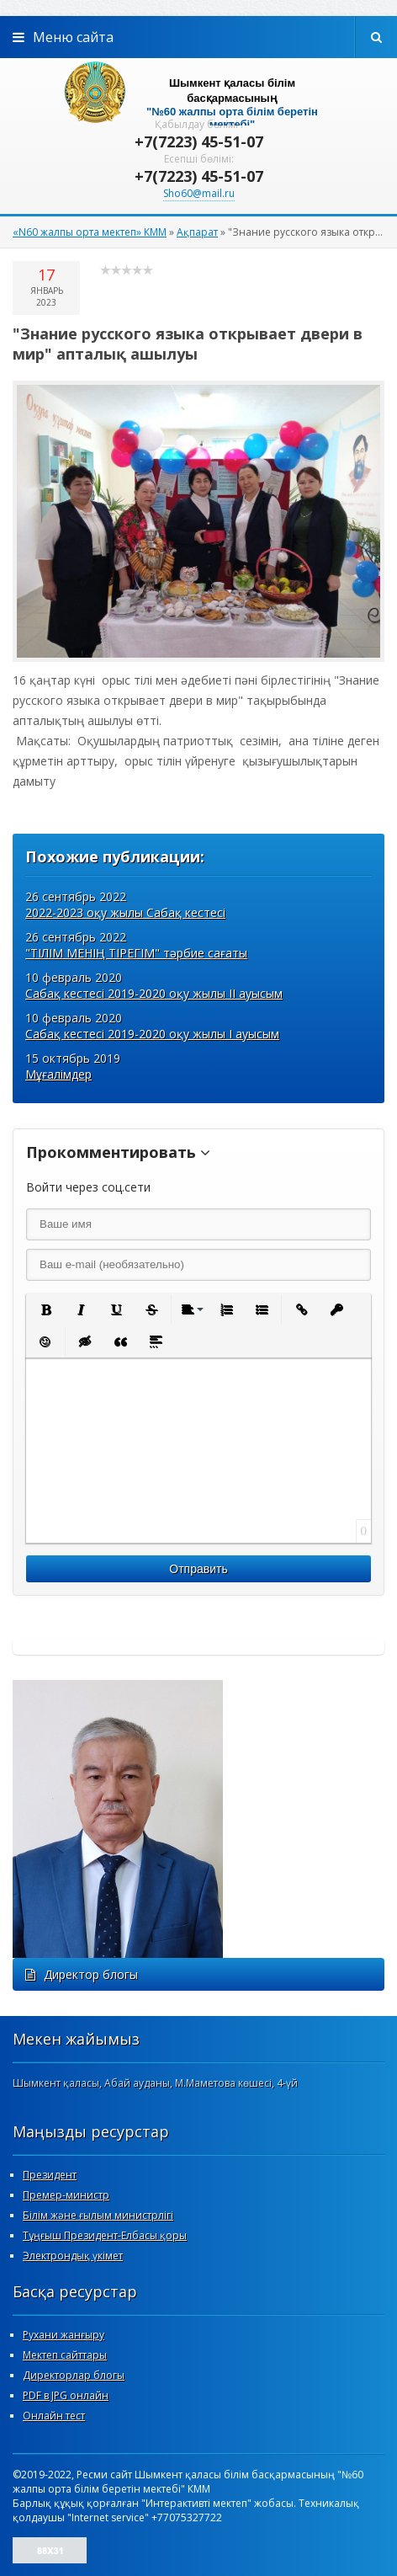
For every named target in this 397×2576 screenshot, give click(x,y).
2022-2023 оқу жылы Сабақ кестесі (125, 912)
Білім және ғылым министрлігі (98, 2215)
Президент (50, 2175)
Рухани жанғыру (63, 2335)
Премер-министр (66, 2195)
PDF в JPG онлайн (66, 2395)
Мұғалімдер (58, 1074)
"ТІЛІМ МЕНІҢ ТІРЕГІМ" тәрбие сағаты (136, 953)
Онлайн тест (54, 2415)
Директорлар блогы (73, 2375)
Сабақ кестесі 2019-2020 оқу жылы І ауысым (152, 1034)
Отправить (198, 1569)
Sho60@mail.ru (199, 193)
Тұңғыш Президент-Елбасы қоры (105, 2235)
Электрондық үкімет (73, 2255)
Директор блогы (81, 1974)
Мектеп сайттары (65, 2355)
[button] (45, 1309)
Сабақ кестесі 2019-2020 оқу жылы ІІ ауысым (154, 993)
